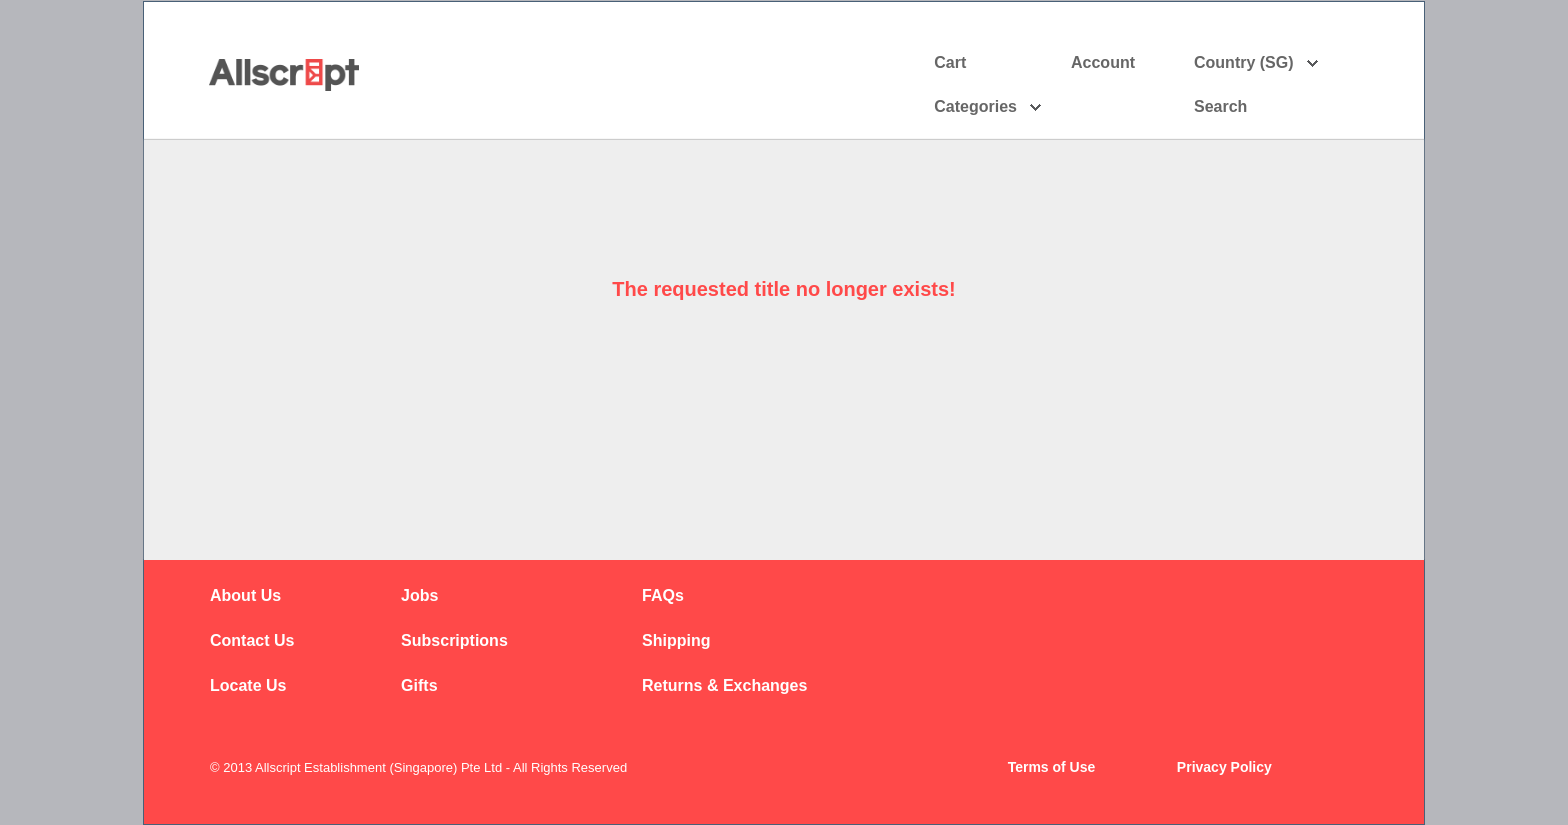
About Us (245, 595)
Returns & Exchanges (724, 685)
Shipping (676, 640)
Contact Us (252, 640)
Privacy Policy (1224, 767)
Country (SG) (1256, 63)
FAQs (663, 595)
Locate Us (248, 685)
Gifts (419, 685)
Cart (950, 62)
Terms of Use (1052, 767)
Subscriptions (454, 640)
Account (1120, 63)
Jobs (419, 595)
